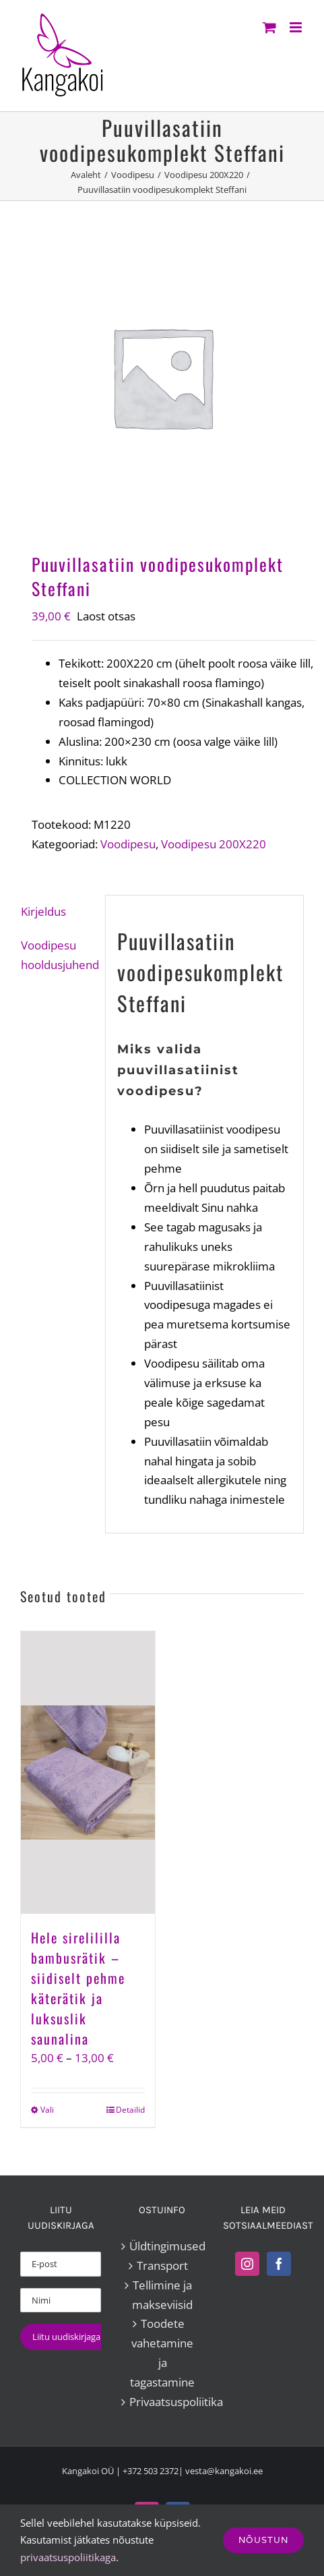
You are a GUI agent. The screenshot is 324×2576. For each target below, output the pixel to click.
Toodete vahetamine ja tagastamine (162, 2353)
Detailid (130, 2109)
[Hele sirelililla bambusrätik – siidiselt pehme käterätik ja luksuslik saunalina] (88, 1772)
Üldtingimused (162, 2246)
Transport (162, 2265)
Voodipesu (128, 844)
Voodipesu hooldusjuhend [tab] (57, 954)
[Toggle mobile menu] (297, 27)
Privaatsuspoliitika (162, 2401)
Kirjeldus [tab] (43, 911)
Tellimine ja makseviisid (162, 2294)
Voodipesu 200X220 (213, 844)
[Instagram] (247, 2264)
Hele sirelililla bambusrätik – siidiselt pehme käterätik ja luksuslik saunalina (78, 1988)
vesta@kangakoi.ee (224, 2471)
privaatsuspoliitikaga (68, 2557)
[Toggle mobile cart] (269, 27)
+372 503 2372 (151, 2471)
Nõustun (263, 2540)
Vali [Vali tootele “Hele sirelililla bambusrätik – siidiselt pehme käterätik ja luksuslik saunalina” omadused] (47, 2109)
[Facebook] (279, 2264)
